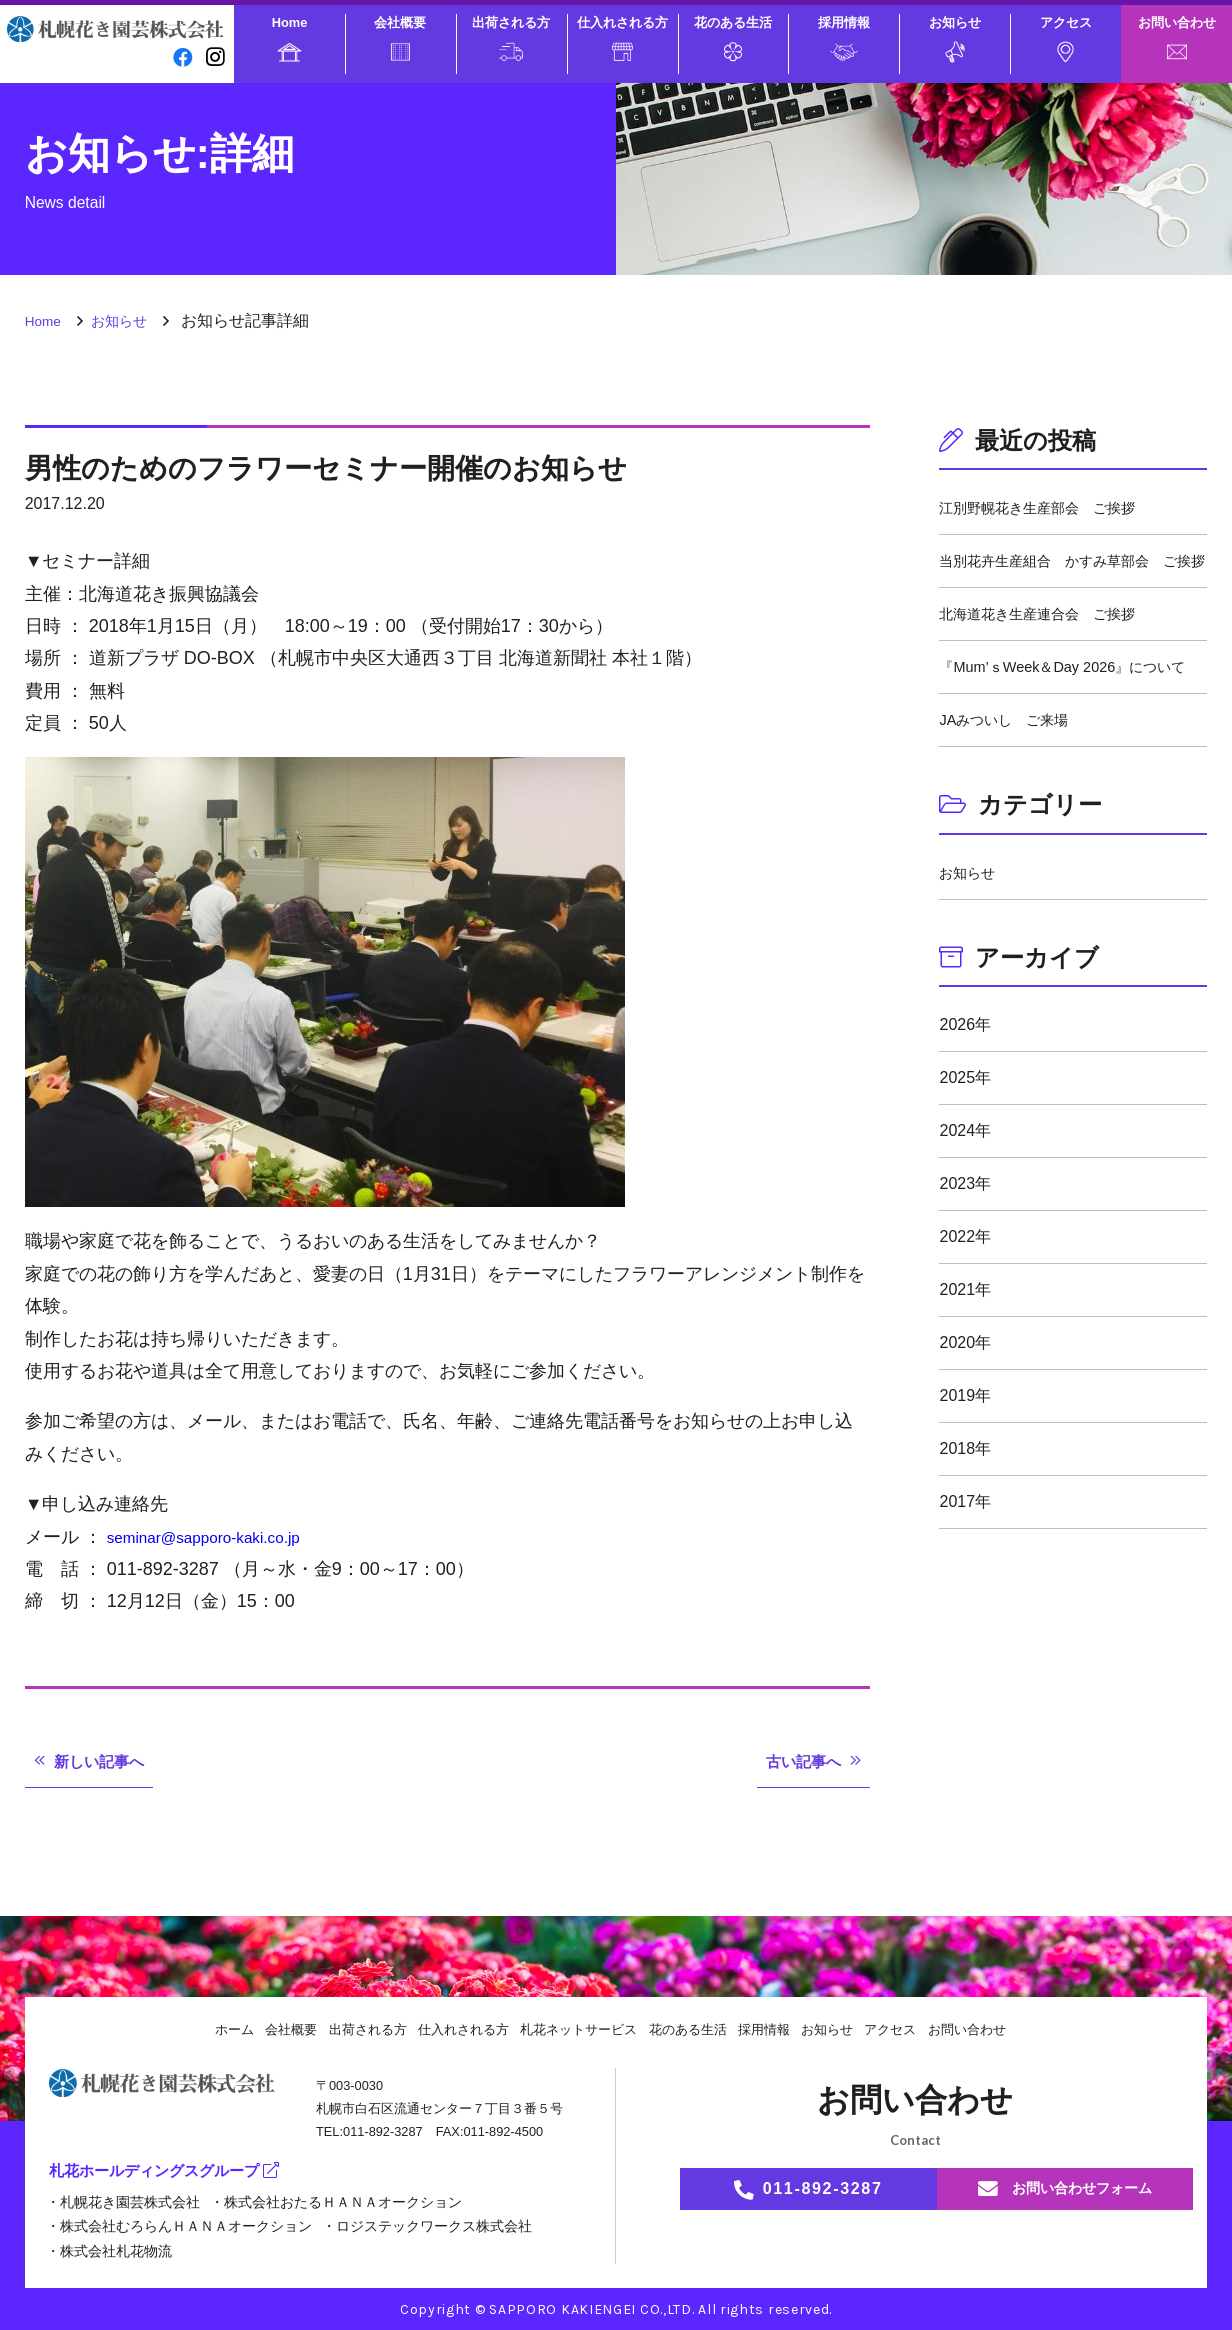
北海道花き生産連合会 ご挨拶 (1051, 637)
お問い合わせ (1177, 37)
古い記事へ (796, 1761)
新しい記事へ (108, 1761)
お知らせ (955, 39)
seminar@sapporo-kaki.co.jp (221, 1537)
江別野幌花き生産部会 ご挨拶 (1051, 507)
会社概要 (400, 38)
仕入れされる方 (622, 38)
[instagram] (214, 56)
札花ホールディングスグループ (171, 2172)
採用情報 (844, 37)
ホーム (209, 2029)
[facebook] (179, 56)
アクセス (1066, 38)
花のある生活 (733, 38)
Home (290, 38)
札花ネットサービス (577, 2029)
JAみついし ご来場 (1012, 767)
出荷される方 (511, 38)
